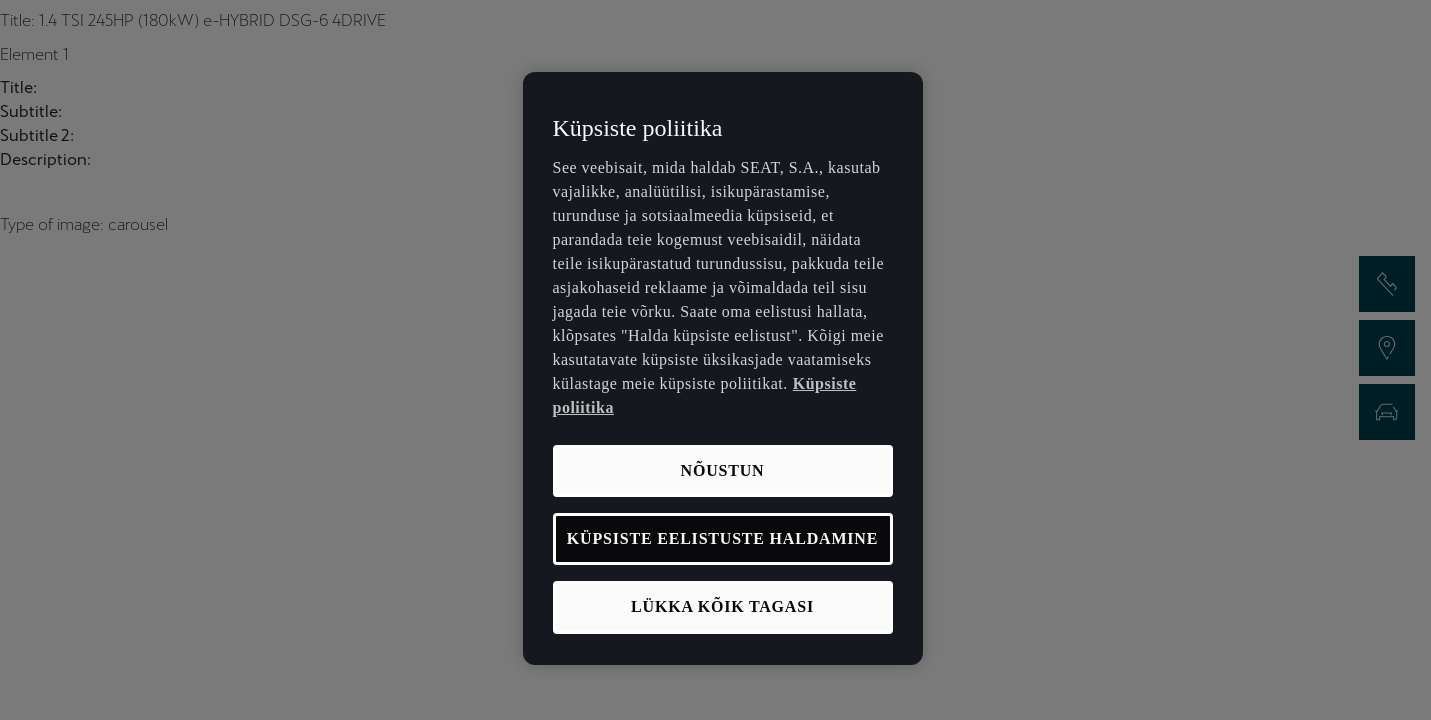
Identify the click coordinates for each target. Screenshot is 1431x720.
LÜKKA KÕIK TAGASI (722, 606)
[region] (723, 368)
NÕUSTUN (723, 470)
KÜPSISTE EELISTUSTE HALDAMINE (722, 538)
